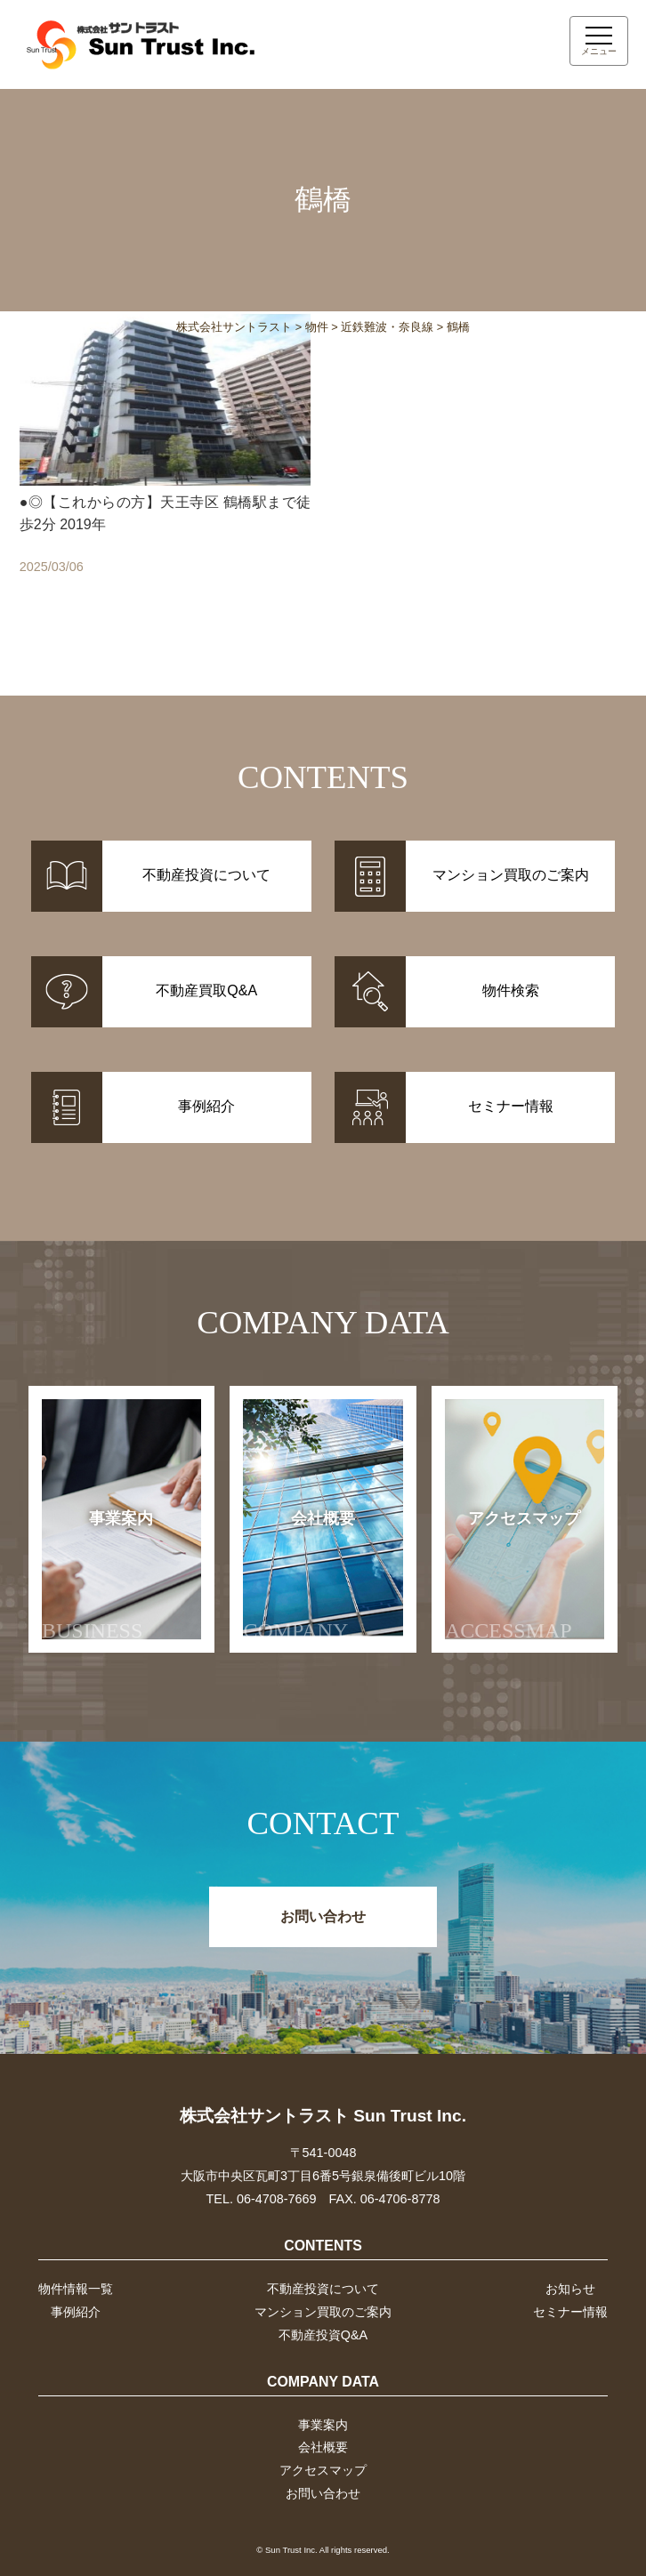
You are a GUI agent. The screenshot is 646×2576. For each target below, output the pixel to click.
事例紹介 (76, 2312)
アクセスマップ (513, 1575)
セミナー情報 (570, 2312)
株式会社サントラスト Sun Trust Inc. (323, 2115)
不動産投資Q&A (323, 2335)
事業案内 (98, 1575)
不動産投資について (323, 2289)
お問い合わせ (323, 1916)
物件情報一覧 (75, 2289)
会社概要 (299, 1575)
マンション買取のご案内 (323, 2312)
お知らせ (570, 2289)
